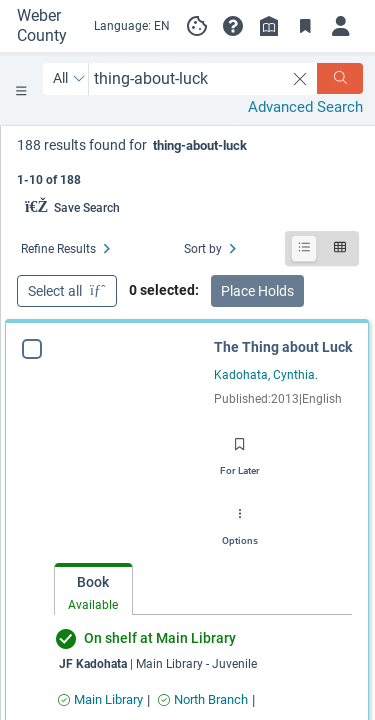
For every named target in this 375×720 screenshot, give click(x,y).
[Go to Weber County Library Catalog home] (46, 26)
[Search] (340, 78)
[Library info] (269, 26)
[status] (188, 160)
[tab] (93, 589)
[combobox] (187, 78)
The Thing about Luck (283, 347)
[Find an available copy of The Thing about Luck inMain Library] (100, 699)
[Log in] (341, 26)
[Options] (240, 520)
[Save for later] (240, 450)
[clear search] (300, 79)
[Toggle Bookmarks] (305, 26)
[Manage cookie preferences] (197, 26)
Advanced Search (305, 107)
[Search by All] (69, 79)
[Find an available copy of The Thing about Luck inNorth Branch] (203, 699)
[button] (233, 26)
